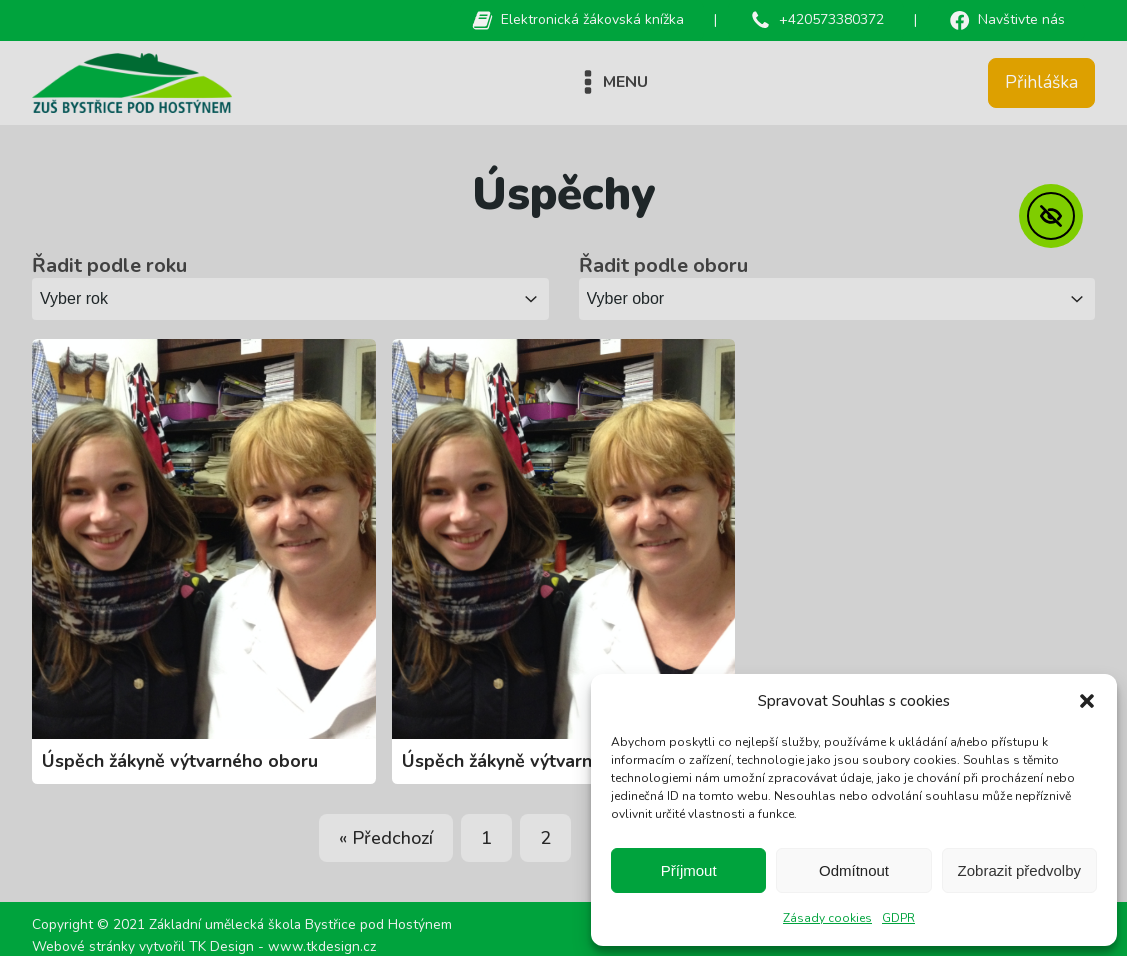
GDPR (898, 918)
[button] (1087, 701)
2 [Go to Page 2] (545, 838)
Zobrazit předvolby (1019, 870)
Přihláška (1041, 82)
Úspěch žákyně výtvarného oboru (180, 761)
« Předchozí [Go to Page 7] (386, 838)
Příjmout (689, 870)
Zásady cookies (827, 918)
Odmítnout (854, 870)
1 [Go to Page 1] (486, 838)
